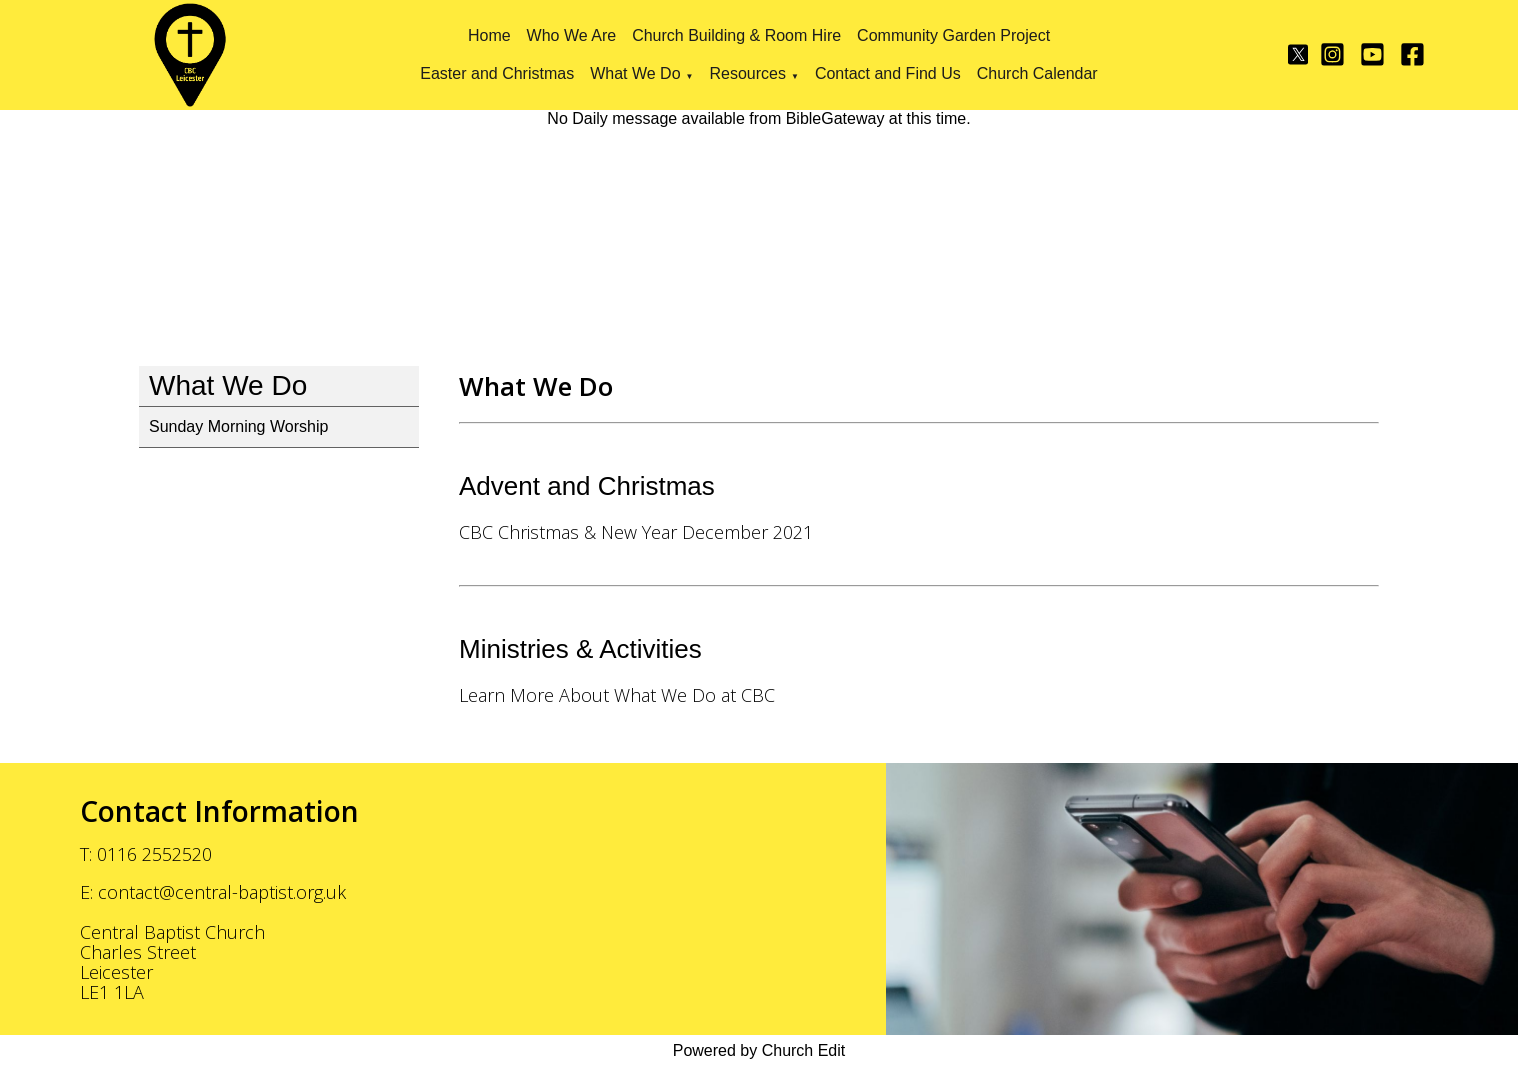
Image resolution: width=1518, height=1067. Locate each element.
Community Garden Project (953, 35)
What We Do (635, 73)
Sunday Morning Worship (238, 426)
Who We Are (572, 35)
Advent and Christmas (587, 486)
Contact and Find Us (888, 73)
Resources (747, 73)
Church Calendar (1037, 73)
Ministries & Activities (580, 649)
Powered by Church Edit (759, 1050)
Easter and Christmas (497, 73)
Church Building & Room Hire (736, 35)
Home (489, 35)
